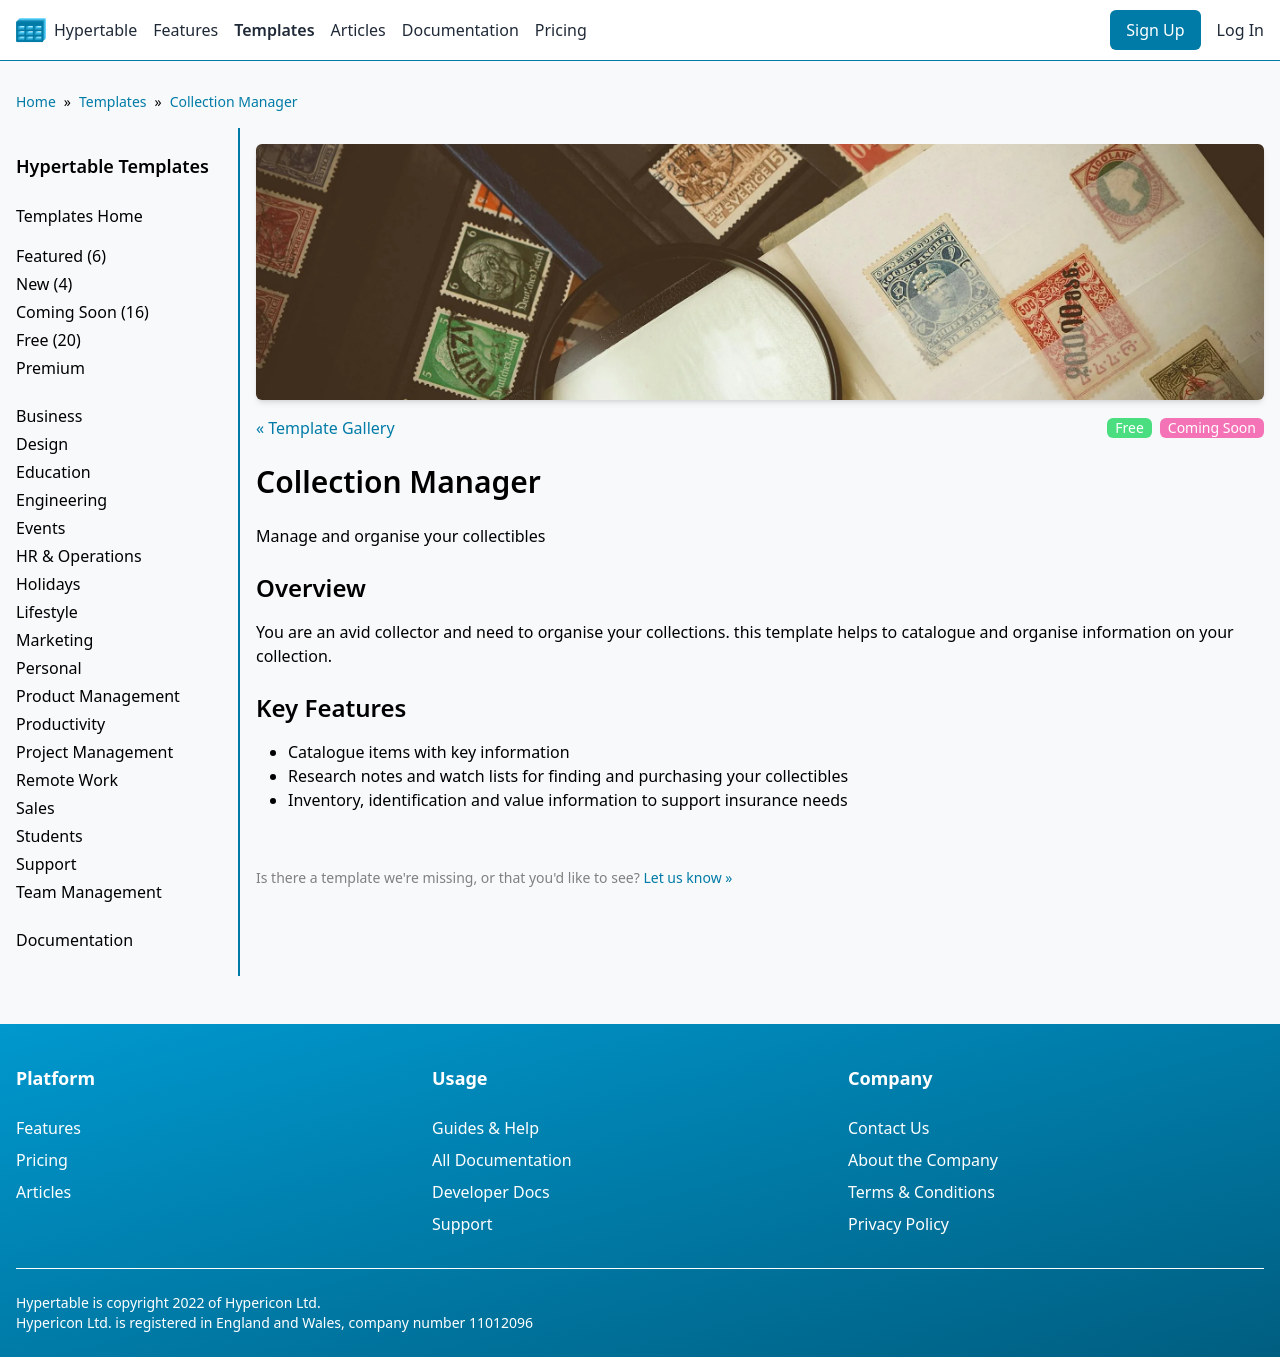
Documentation (460, 30)
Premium (50, 368)
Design (42, 444)
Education (53, 472)
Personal (49, 668)
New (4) (44, 284)
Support (46, 864)
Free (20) (48, 340)
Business (49, 416)
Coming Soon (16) (82, 312)
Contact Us (888, 1128)
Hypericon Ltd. (273, 1302)
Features (185, 30)
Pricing (561, 30)
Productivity (60, 724)
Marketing (54, 640)
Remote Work (67, 780)
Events (40, 528)
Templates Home (79, 216)
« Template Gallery (325, 428)
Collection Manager (234, 101)
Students (49, 836)
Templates (274, 30)
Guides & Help (485, 1128)
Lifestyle (47, 612)
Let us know (682, 877)
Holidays (48, 584)
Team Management (89, 892)
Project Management (94, 752)
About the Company (923, 1160)
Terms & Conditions (921, 1192)
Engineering (61, 500)
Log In (1240, 30)
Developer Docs (491, 1192)
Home (36, 101)
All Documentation (502, 1160)
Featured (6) (61, 256)
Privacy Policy (898, 1224)
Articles (358, 30)
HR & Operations (79, 556)
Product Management (98, 696)
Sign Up (1155, 30)
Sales (35, 808)
